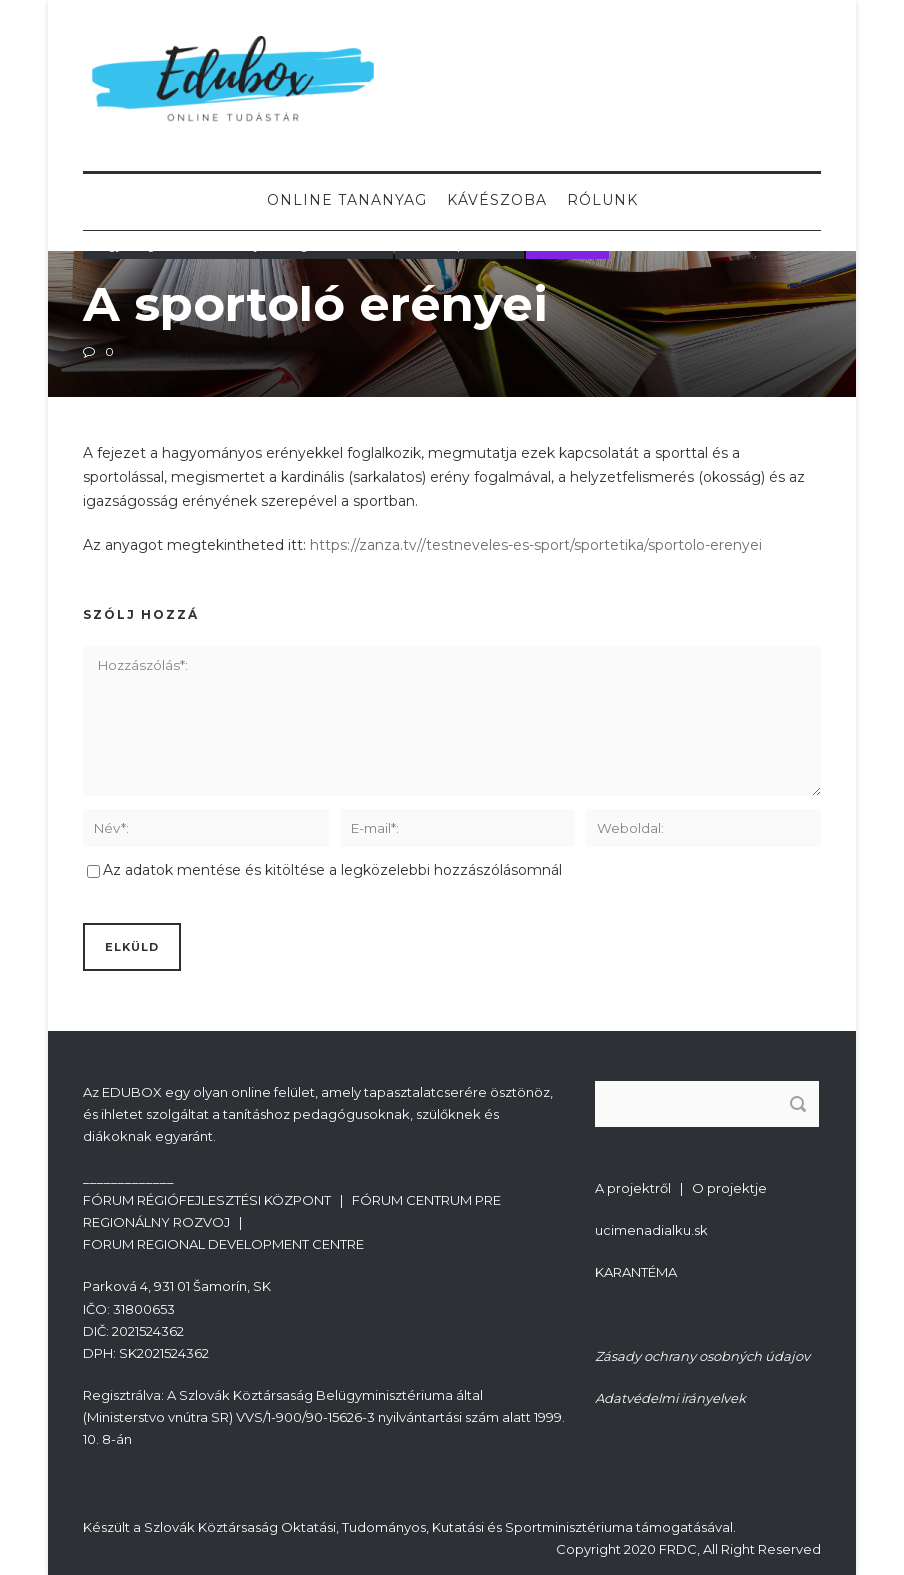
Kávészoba (497, 200)
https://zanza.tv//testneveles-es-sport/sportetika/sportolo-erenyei (536, 545)
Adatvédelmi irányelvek (670, 1398)
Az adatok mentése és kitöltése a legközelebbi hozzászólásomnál (332, 870)
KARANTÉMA (636, 1272)
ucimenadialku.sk (651, 1230)
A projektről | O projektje (681, 1188)
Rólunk (602, 200)
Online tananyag (347, 200)
